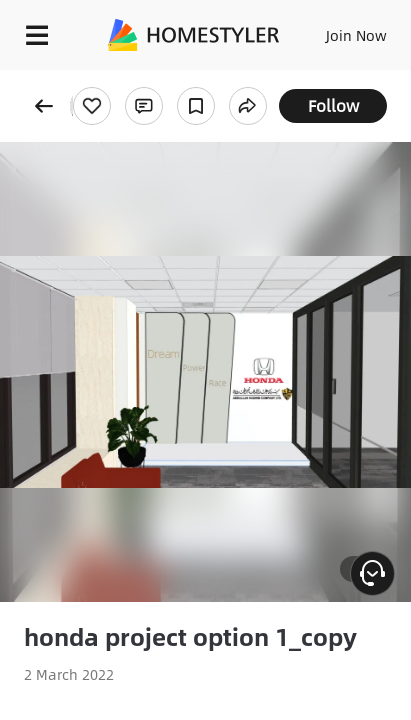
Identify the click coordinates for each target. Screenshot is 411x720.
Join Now (356, 35)
